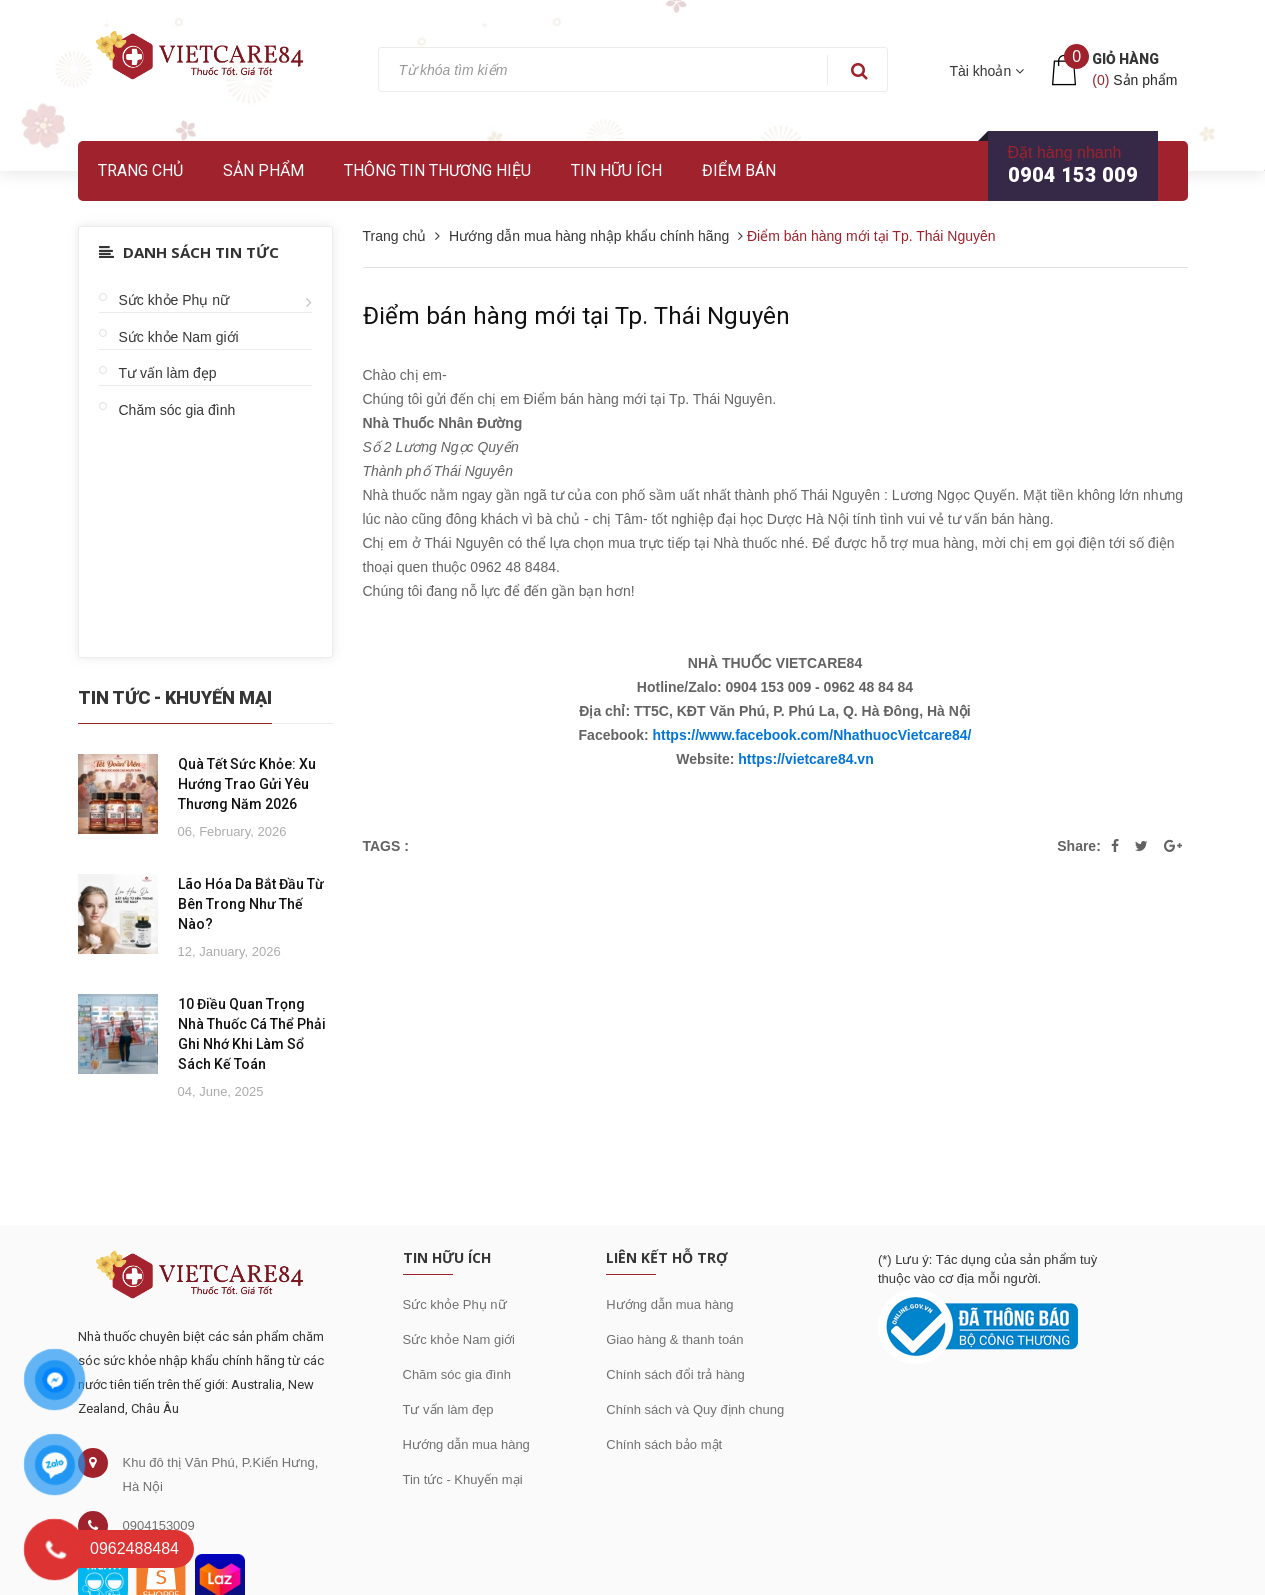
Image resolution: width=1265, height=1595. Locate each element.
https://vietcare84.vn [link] (805, 759)
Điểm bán (739, 170)
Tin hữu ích (616, 170)
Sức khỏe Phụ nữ (174, 300)
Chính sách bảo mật (664, 1444)
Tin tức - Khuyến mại (463, 1479)
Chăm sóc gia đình (177, 410)
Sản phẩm (263, 170)
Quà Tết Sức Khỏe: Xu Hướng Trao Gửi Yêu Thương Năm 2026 (247, 784)
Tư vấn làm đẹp (168, 373)
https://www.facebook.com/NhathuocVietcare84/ (811, 735)
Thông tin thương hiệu (437, 170)
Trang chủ (140, 170)
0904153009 (159, 1525)
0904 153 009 (1073, 175)
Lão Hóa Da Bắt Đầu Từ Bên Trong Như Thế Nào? (251, 904)
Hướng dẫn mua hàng (466, 1444)
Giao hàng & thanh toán (674, 1339)
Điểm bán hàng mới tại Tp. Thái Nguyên (576, 316)
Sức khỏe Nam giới (179, 337)
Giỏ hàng (1125, 59)
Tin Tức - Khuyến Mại (175, 697)
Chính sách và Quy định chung (695, 1409)
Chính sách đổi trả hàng (675, 1374)
